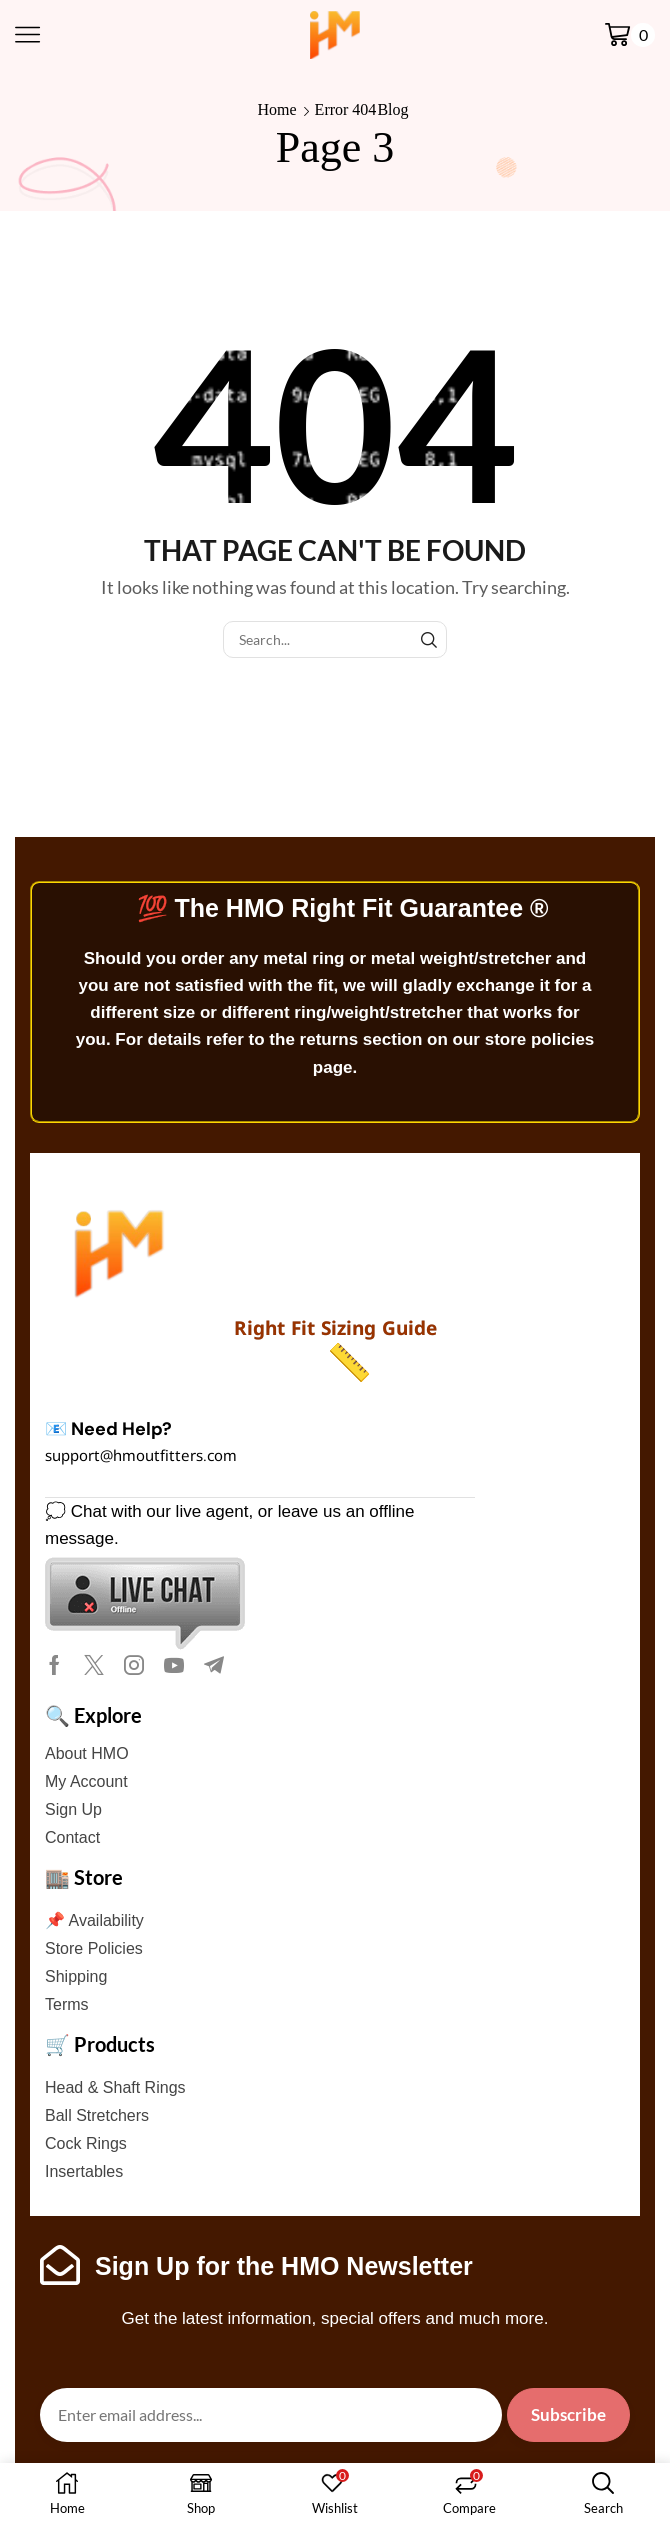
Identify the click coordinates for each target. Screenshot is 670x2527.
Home (277, 109)
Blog (392, 109)
